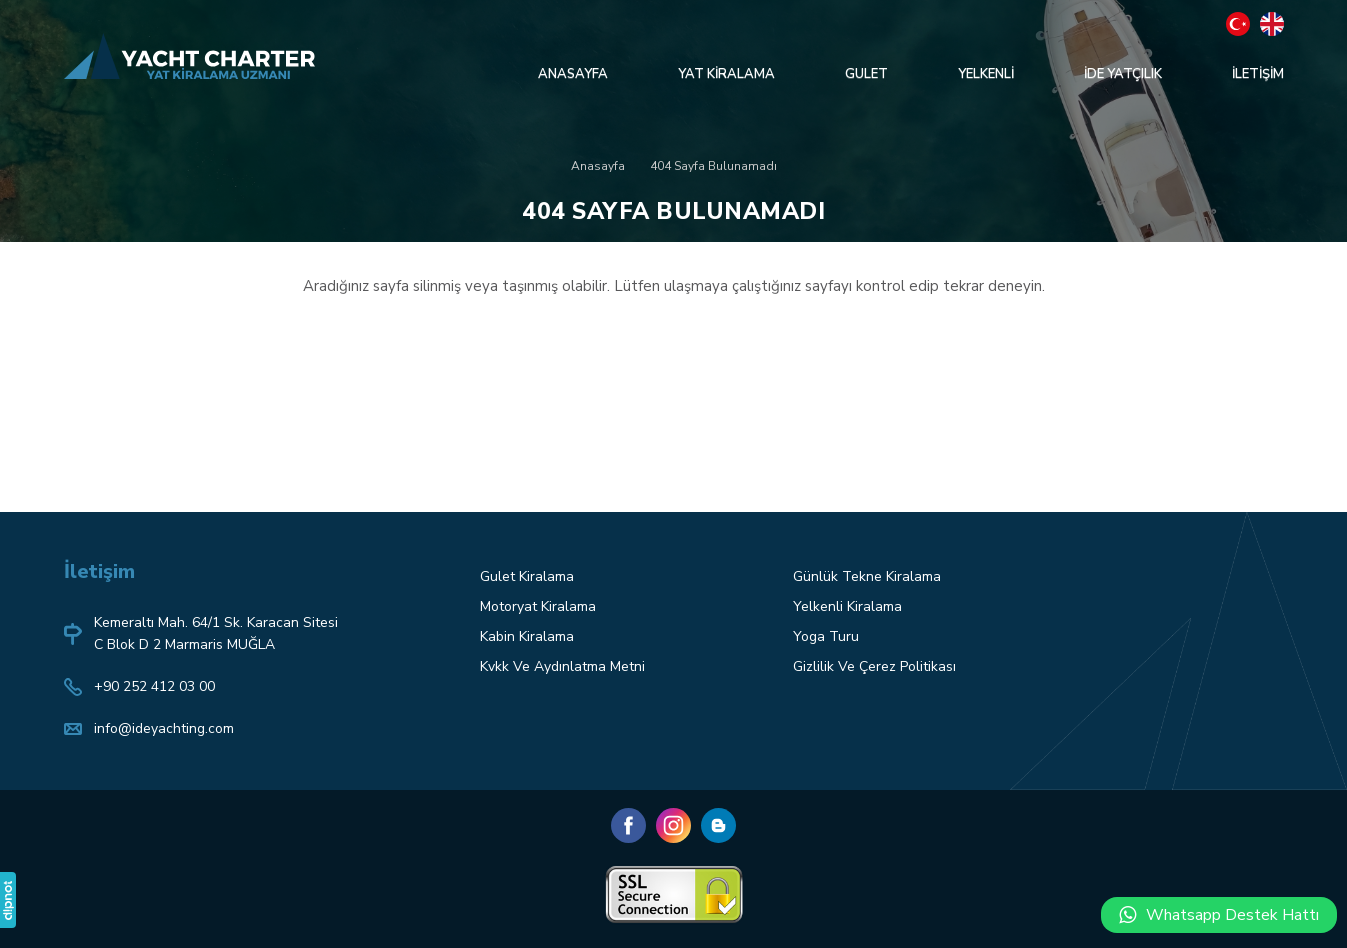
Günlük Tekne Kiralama (867, 576)
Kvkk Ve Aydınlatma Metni (562, 666)
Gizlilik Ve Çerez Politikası (874, 666)
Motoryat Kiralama (538, 606)
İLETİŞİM (1258, 74)
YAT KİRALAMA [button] (726, 74)
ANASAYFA (573, 74)
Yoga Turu (826, 636)
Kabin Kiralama (527, 636)
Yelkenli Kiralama (847, 606)
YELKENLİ (986, 74)
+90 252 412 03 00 (154, 686)
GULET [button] (866, 74)
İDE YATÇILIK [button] (1123, 74)
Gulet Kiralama (527, 576)
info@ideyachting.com (164, 728)
